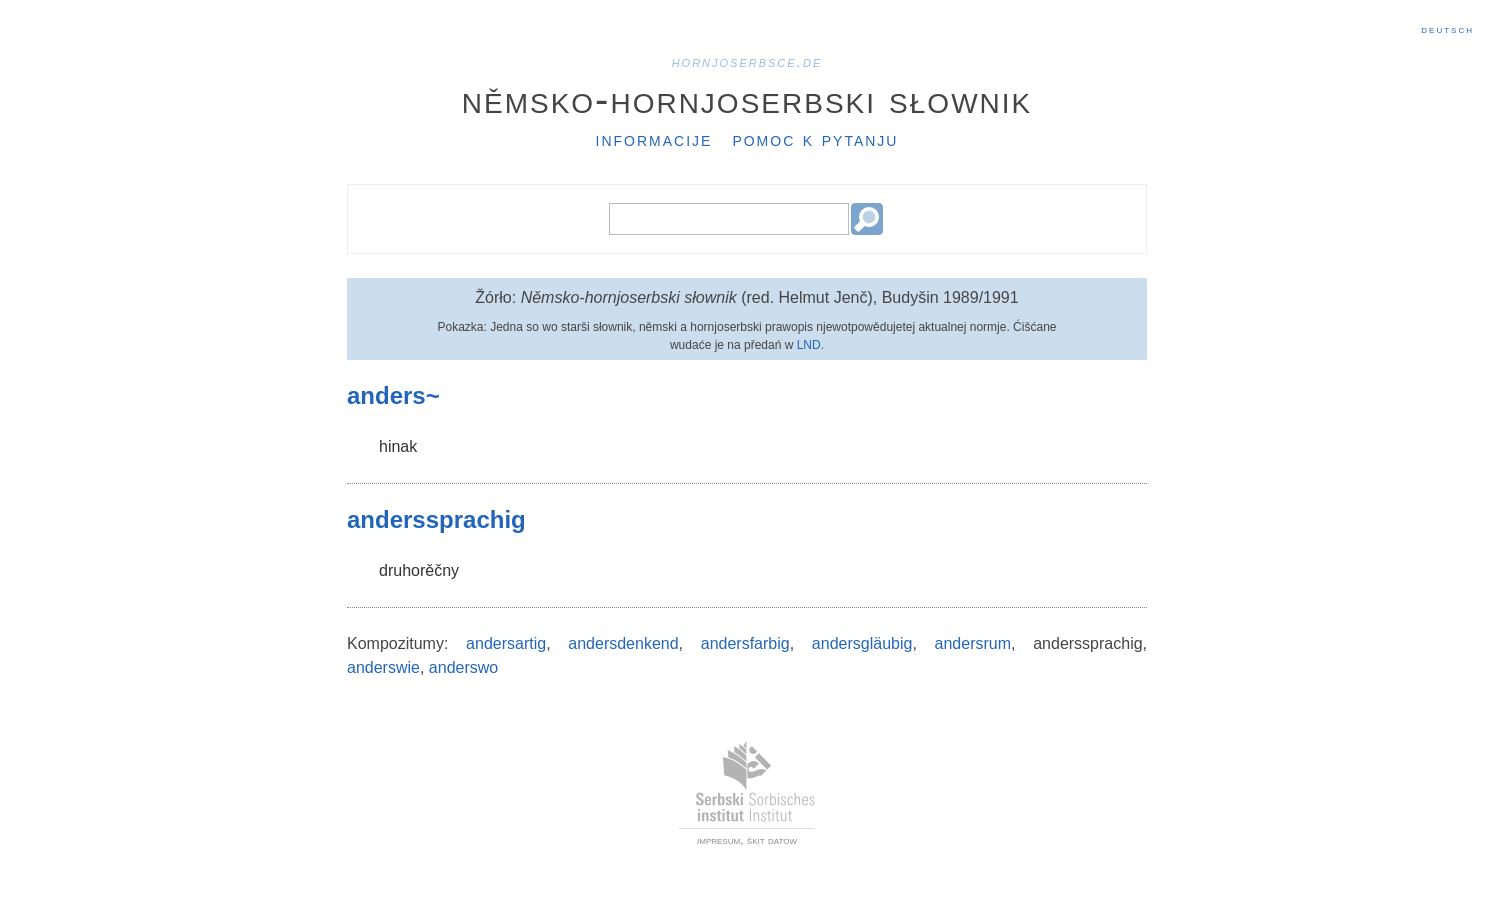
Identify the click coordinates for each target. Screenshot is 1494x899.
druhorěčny (419, 570)
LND (809, 345)
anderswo (463, 667)
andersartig (506, 643)
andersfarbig (745, 643)
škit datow (772, 840)
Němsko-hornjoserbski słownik (747, 99)
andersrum (973, 643)
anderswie (383, 667)
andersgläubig (862, 643)
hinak (398, 446)
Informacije (654, 139)
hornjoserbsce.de (747, 61)
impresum (718, 840)
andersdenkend (623, 643)
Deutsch (1447, 29)
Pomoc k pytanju (815, 139)
